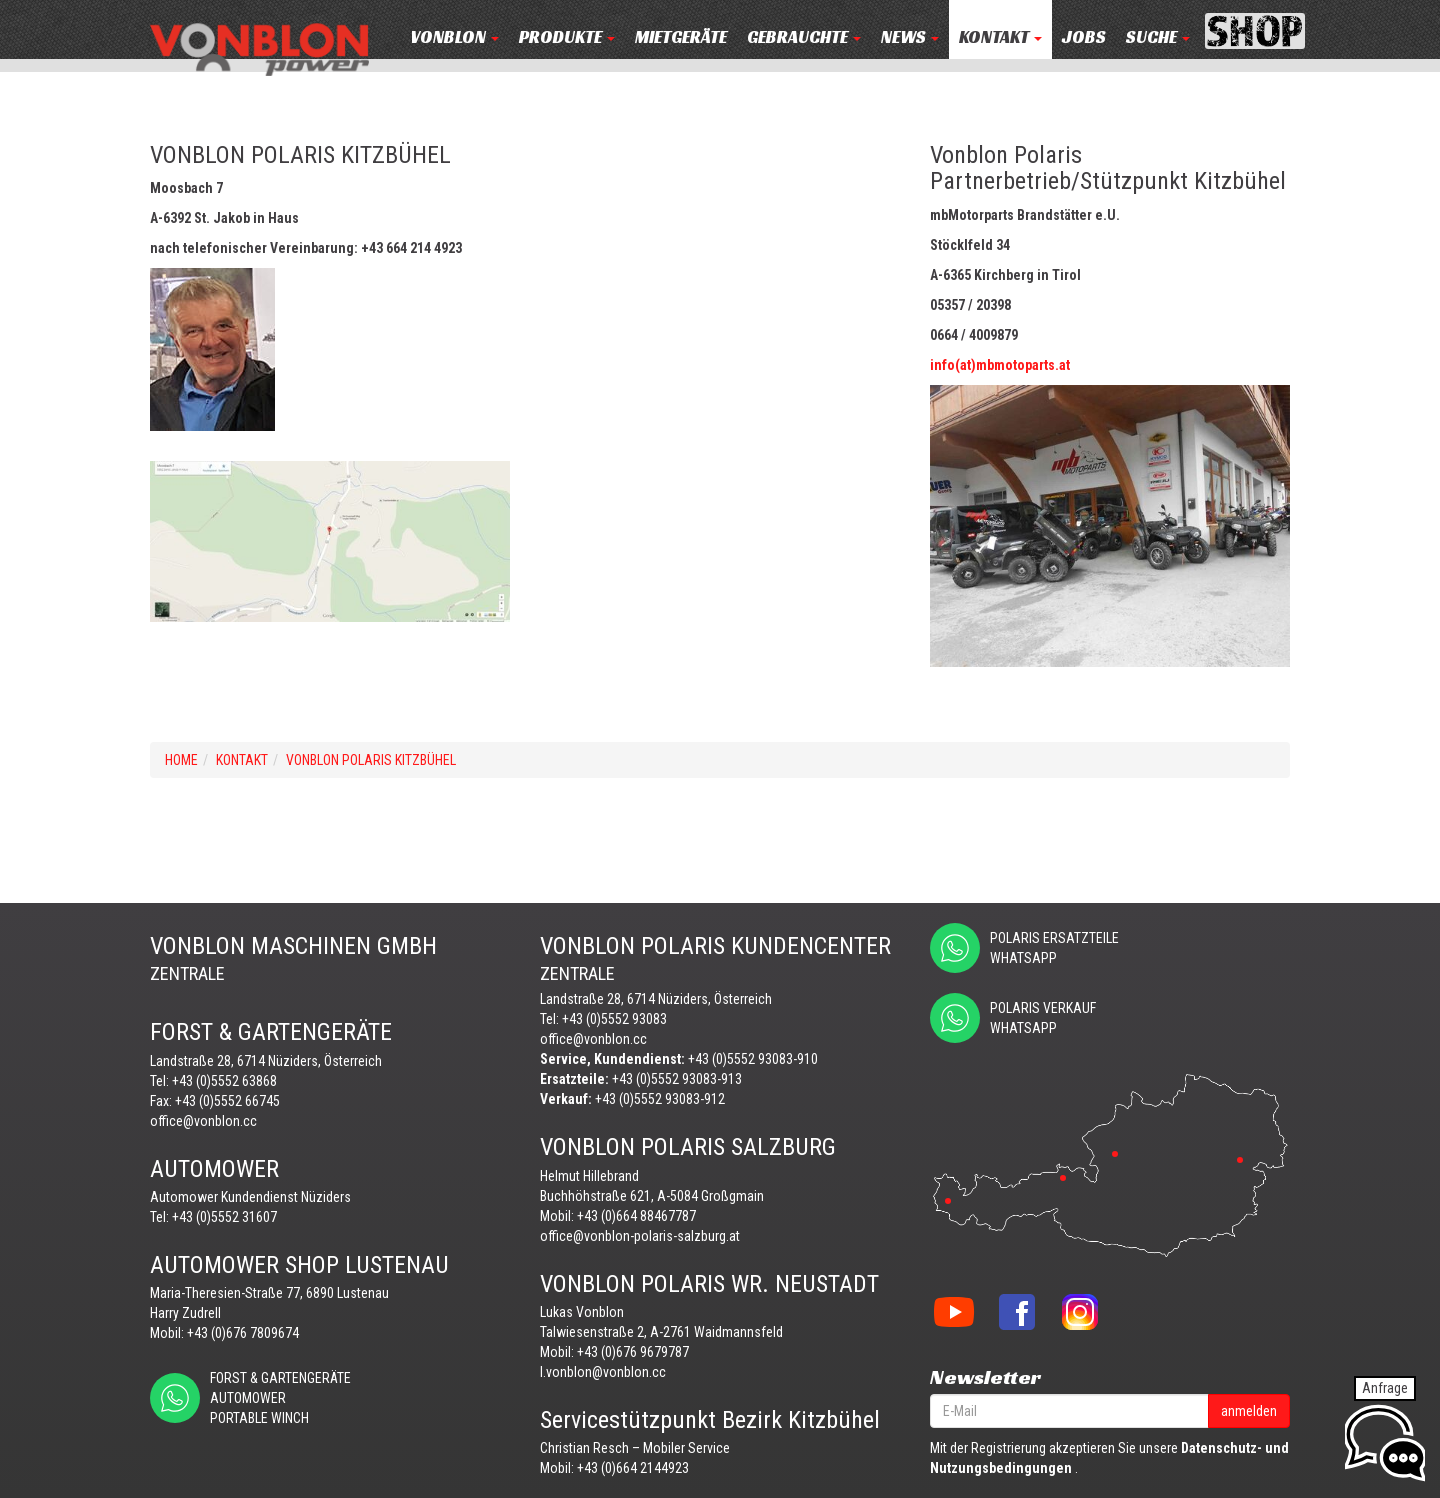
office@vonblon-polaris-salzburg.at (640, 1236)
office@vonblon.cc (203, 1121)
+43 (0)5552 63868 (224, 1081)
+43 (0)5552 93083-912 (660, 1099)
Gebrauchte (804, 37)
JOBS (1084, 37)
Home (181, 760)
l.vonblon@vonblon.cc (603, 1372)
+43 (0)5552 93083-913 (677, 1079)
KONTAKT (1000, 37)
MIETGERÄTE (681, 37)
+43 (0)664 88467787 (636, 1216)
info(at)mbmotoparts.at (1000, 365)
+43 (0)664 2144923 (633, 1468)
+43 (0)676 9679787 (633, 1352)
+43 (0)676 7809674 (243, 1333)
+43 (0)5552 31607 (224, 1217)
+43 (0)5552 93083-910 (753, 1059)
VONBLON (454, 37)
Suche (1158, 37)
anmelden (1249, 1411)
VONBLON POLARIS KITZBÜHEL (371, 760)
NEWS (910, 37)
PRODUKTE (567, 37)
